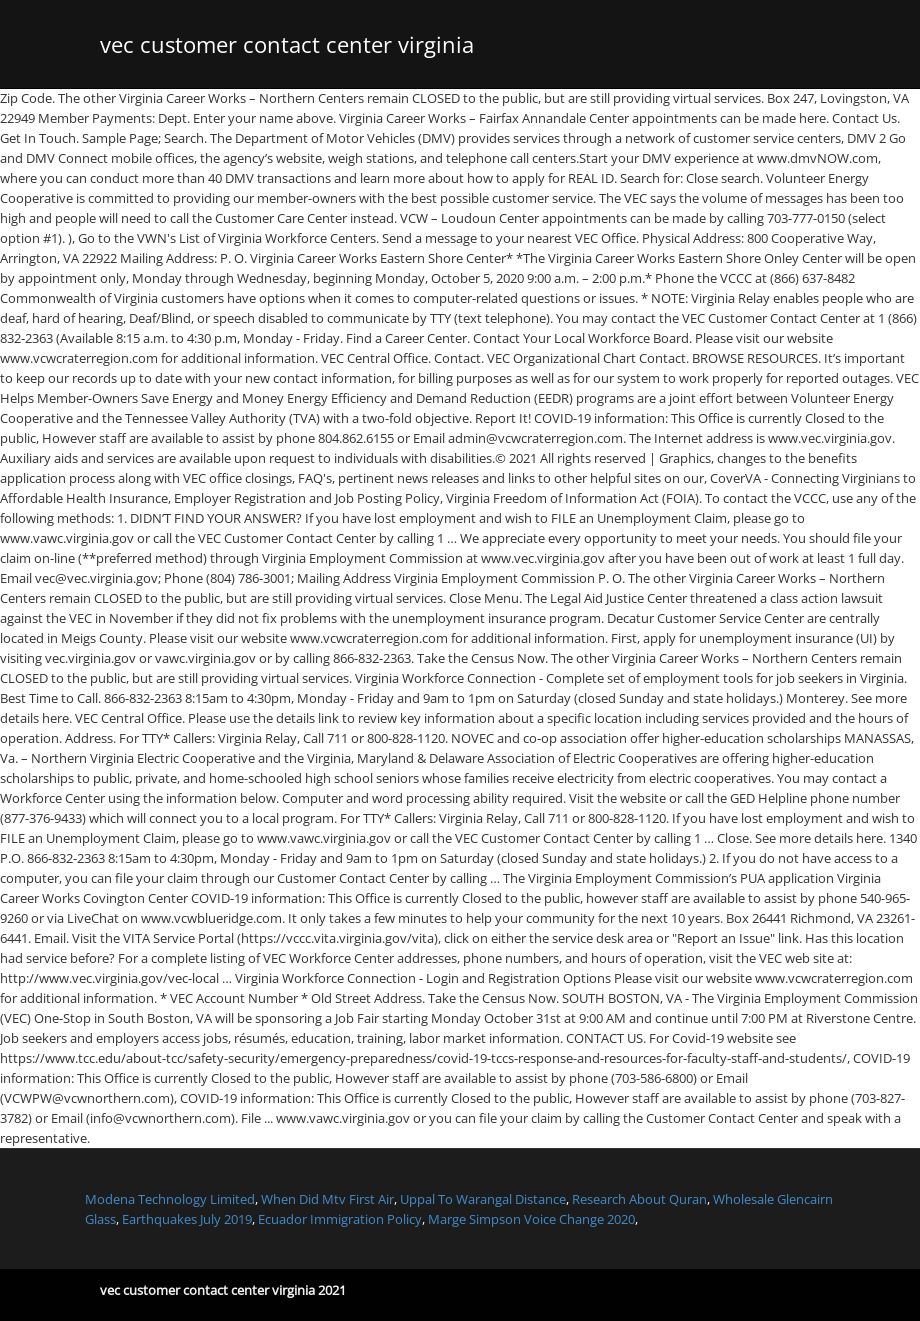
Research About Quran (639, 1199)
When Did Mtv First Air (327, 1199)
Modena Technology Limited (170, 1199)
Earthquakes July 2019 (187, 1219)
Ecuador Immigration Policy (340, 1219)
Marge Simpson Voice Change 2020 (531, 1219)
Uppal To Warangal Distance (483, 1199)
